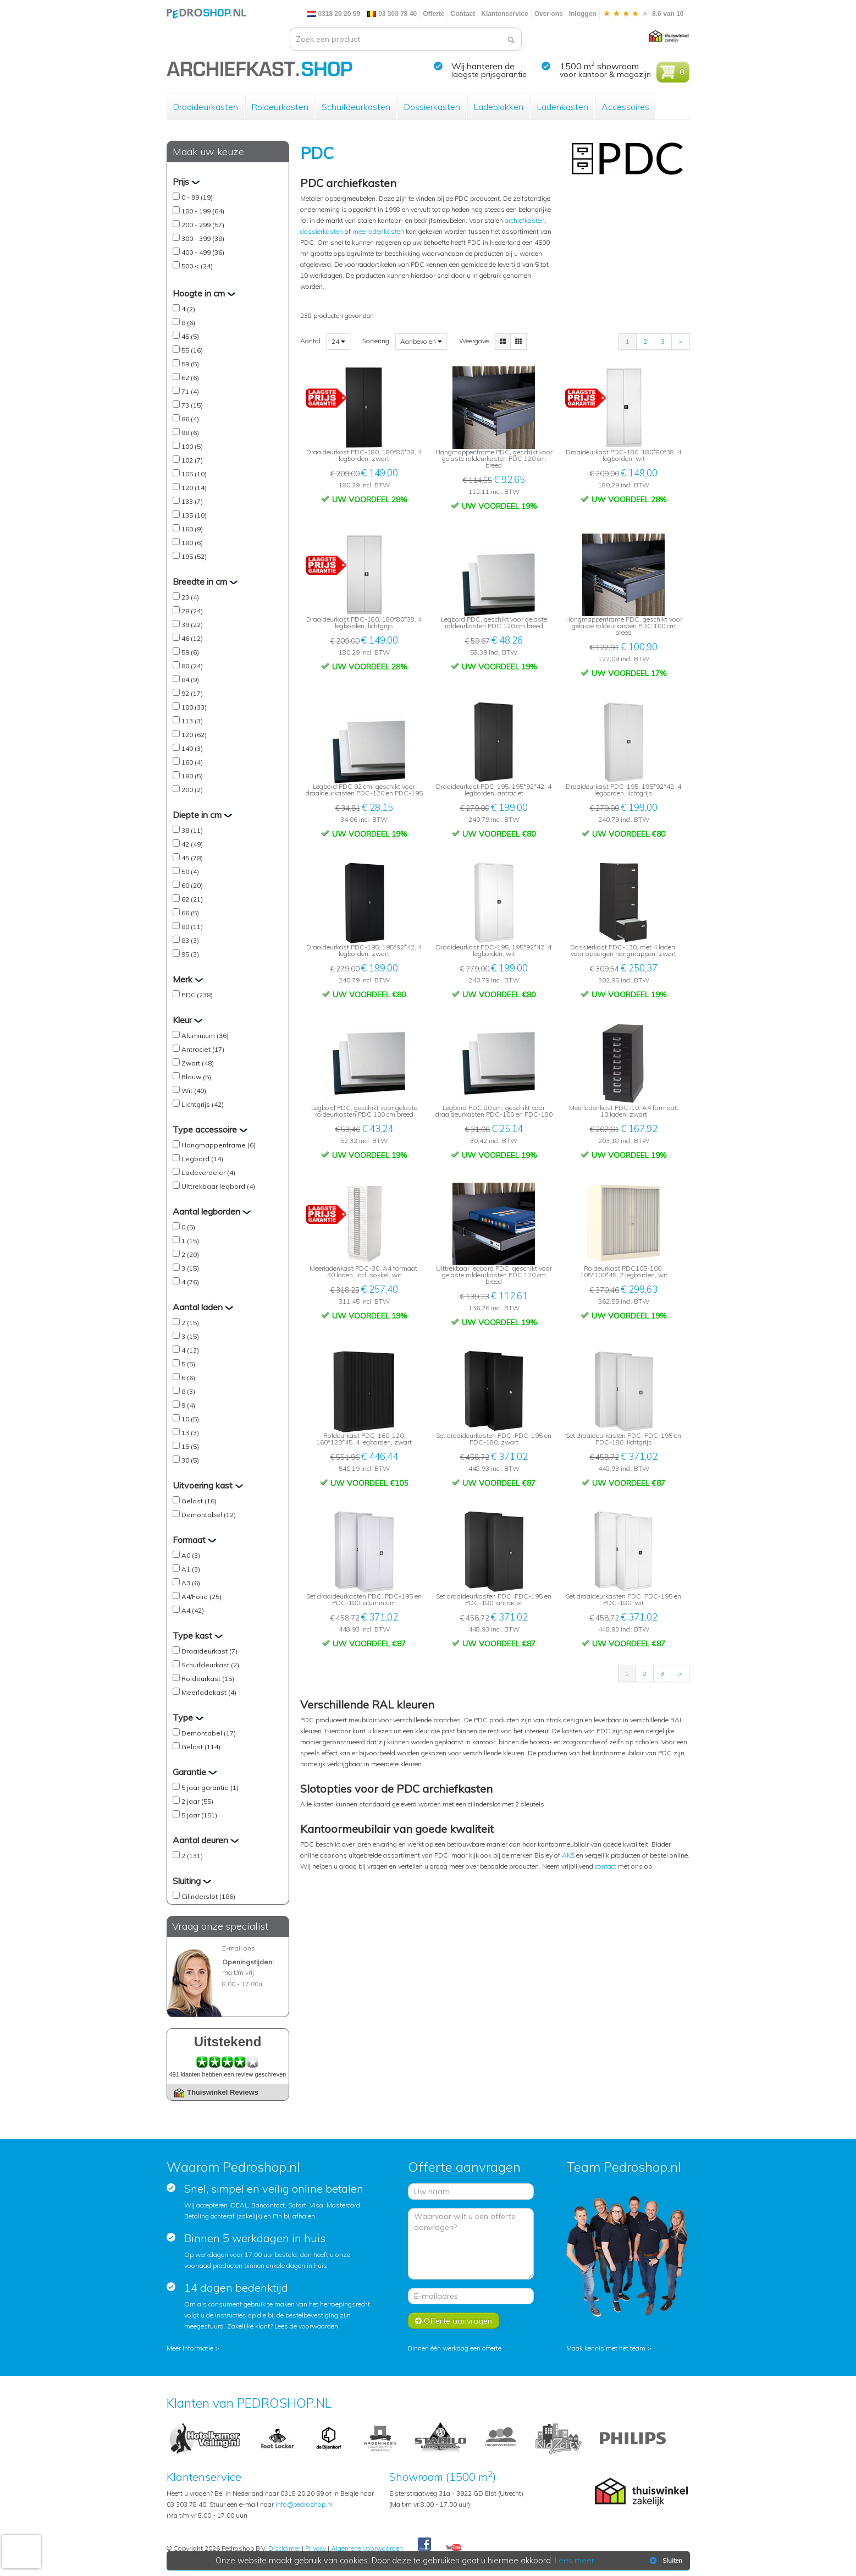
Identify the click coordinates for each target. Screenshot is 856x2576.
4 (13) (190, 1350)
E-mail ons (238, 1948)
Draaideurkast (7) (209, 1651)
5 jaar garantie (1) (210, 1787)
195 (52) (194, 556)
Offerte (433, 14)
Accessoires (625, 106)
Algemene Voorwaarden (367, 2548)
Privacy (315, 2548)
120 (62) (194, 734)
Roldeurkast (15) (207, 1678)
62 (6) (190, 378)
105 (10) (194, 474)
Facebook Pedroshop (424, 2545)
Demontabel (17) (208, 1733)
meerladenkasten (378, 231)
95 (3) (190, 954)
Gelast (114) (200, 1747)
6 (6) (188, 1378)
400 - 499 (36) (202, 252)
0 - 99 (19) (197, 197)
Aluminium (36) (205, 1035)
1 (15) (190, 1241)
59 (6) (190, 652)
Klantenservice (504, 14)
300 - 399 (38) (202, 238)
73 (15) (192, 405)
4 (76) (190, 1282)
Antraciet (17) (202, 1049)
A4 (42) (192, 1610)
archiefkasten (525, 220)
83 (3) (190, 940)
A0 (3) (190, 1555)
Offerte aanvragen (453, 2321)
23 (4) (190, 597)
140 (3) (192, 748)
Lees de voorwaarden (306, 2326)
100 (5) (192, 446)
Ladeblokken (498, 106)
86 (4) (190, 419)
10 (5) (190, 1419)
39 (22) (192, 624)
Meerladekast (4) (208, 1692)
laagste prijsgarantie (489, 74)
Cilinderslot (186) (208, 1896)
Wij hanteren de (483, 66)
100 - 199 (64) (202, 211)
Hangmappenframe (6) (218, 1145)
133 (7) (192, 501)
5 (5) (188, 1364)
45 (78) (192, 858)
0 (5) (188, 1227)
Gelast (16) (199, 1501)
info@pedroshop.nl (304, 2504)
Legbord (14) (202, 1159)
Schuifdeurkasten (356, 106)
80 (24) (192, 666)
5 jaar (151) (199, 1815)
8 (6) (188, 322)
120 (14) (194, 488)
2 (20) (190, 1254)
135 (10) (194, 515)
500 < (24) (197, 266)
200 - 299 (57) (202, 225)
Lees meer (574, 2561)
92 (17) (192, 693)
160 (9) (192, 529)
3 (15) (190, 1268)
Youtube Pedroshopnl (453, 2548)
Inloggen (583, 14)
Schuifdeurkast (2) (210, 1665)
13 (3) (190, 1433)
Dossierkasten (432, 106)
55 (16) (192, 350)
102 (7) (192, 460)
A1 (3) (190, 1569)
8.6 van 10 (643, 14)
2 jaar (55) (197, 1801)
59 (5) (190, 364)
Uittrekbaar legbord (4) (218, 1186)
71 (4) (190, 391)
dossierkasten (322, 231)
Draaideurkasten (205, 106)
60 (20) (192, 885)
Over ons (548, 14)
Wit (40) (193, 1090)
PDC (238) (197, 995)
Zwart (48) (197, 1063)
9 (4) (188, 1405)
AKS (568, 1855)
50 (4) (190, 871)
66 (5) (190, 913)
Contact (463, 14)
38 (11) (192, 830)
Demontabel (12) (208, 1515)
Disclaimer (284, 2548)
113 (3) (192, 721)
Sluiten (665, 2560)
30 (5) (190, 1460)
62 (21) (192, 899)
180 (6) (192, 543)
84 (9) (190, 679)
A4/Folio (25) (201, 1596)
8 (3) (188, 1391)
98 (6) (190, 433)
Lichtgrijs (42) (202, 1104)
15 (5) (190, 1446)
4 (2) (188, 309)
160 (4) (192, 762)
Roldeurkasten (279, 106)
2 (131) (192, 1856)
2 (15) (190, 1323)
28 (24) (192, 611)
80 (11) (192, 926)
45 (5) (190, 336)
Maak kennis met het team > (608, 2348)
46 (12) (192, 638)
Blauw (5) (196, 1077)
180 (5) (192, 776)
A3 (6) (190, 1583)
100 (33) (194, 707)
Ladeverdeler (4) (208, 1172)
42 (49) (192, 844)
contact (605, 1866)
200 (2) (192, 790)
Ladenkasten (562, 106)
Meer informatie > (193, 2348)
